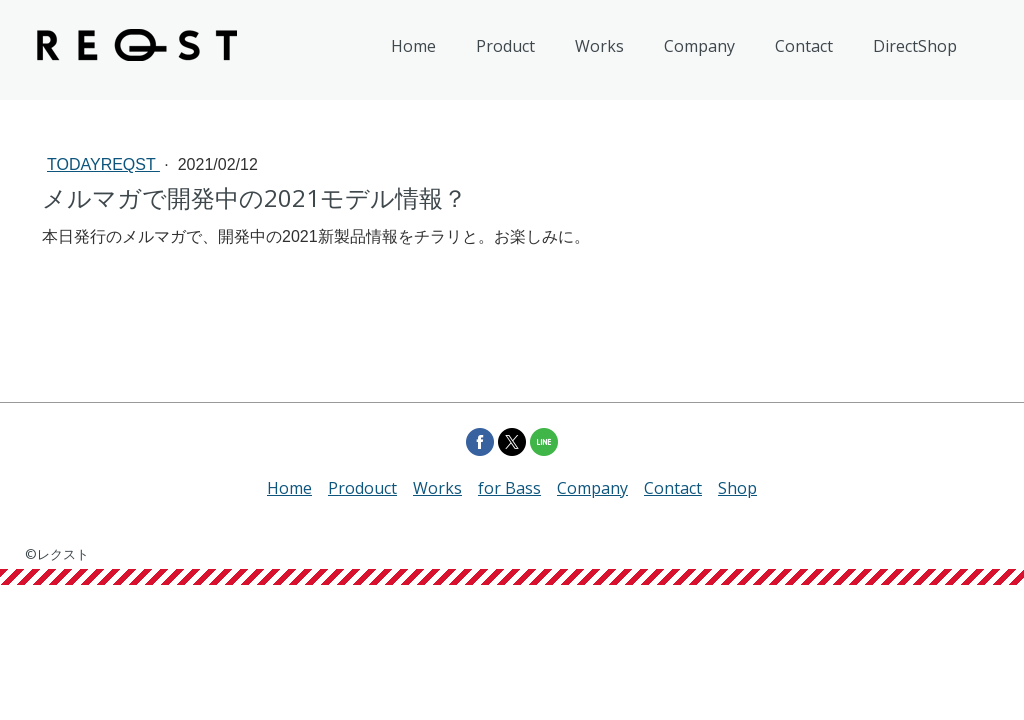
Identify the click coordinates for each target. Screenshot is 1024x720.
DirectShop (915, 46)
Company (699, 46)
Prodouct (362, 488)
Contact (804, 46)
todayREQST (103, 164)
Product (505, 46)
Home (413, 46)
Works (599, 46)
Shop (737, 488)
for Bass (509, 488)
